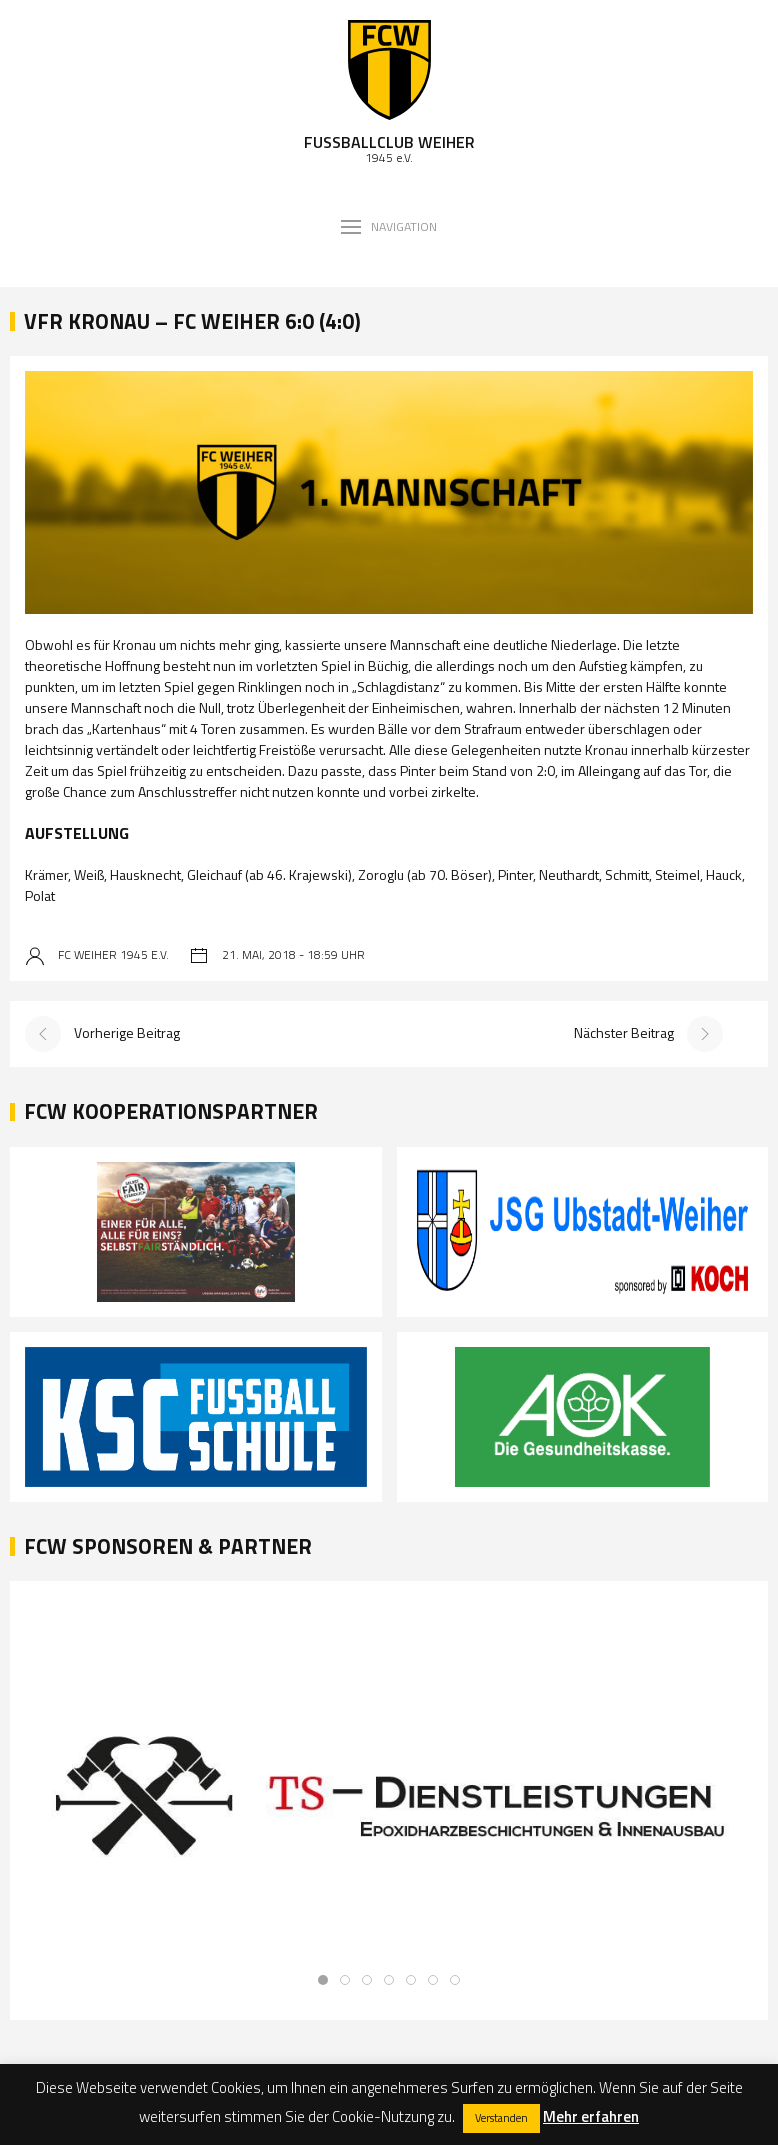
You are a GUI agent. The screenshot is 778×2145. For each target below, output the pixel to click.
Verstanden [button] (501, 2118)
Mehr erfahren (591, 2116)
